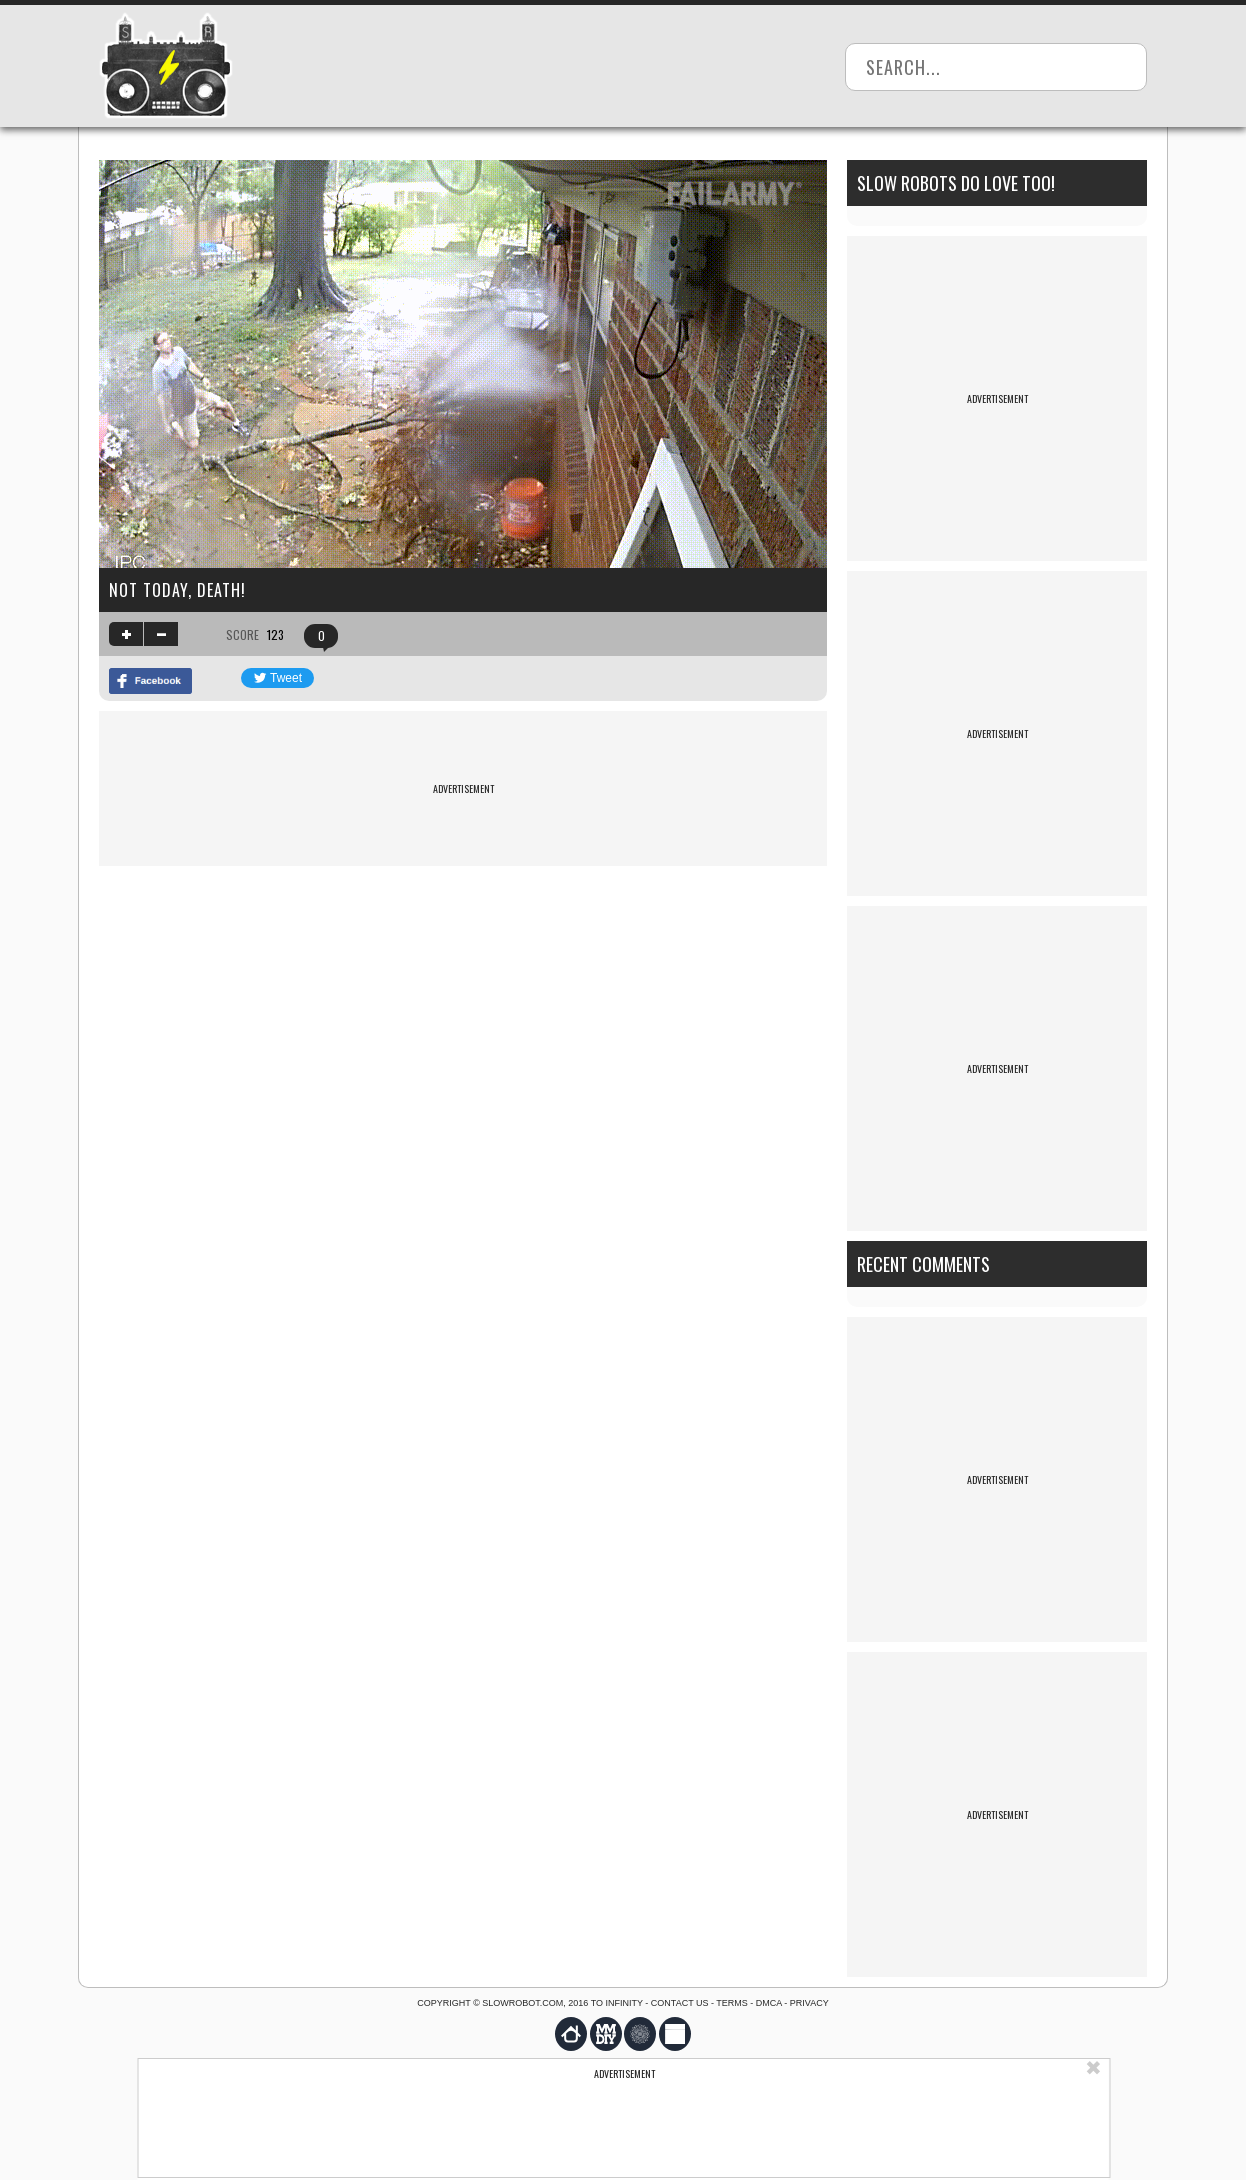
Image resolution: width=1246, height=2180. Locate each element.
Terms (732, 2003)
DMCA (769, 2003)
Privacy (809, 2003)
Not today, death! (177, 590)
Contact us (680, 2003)
